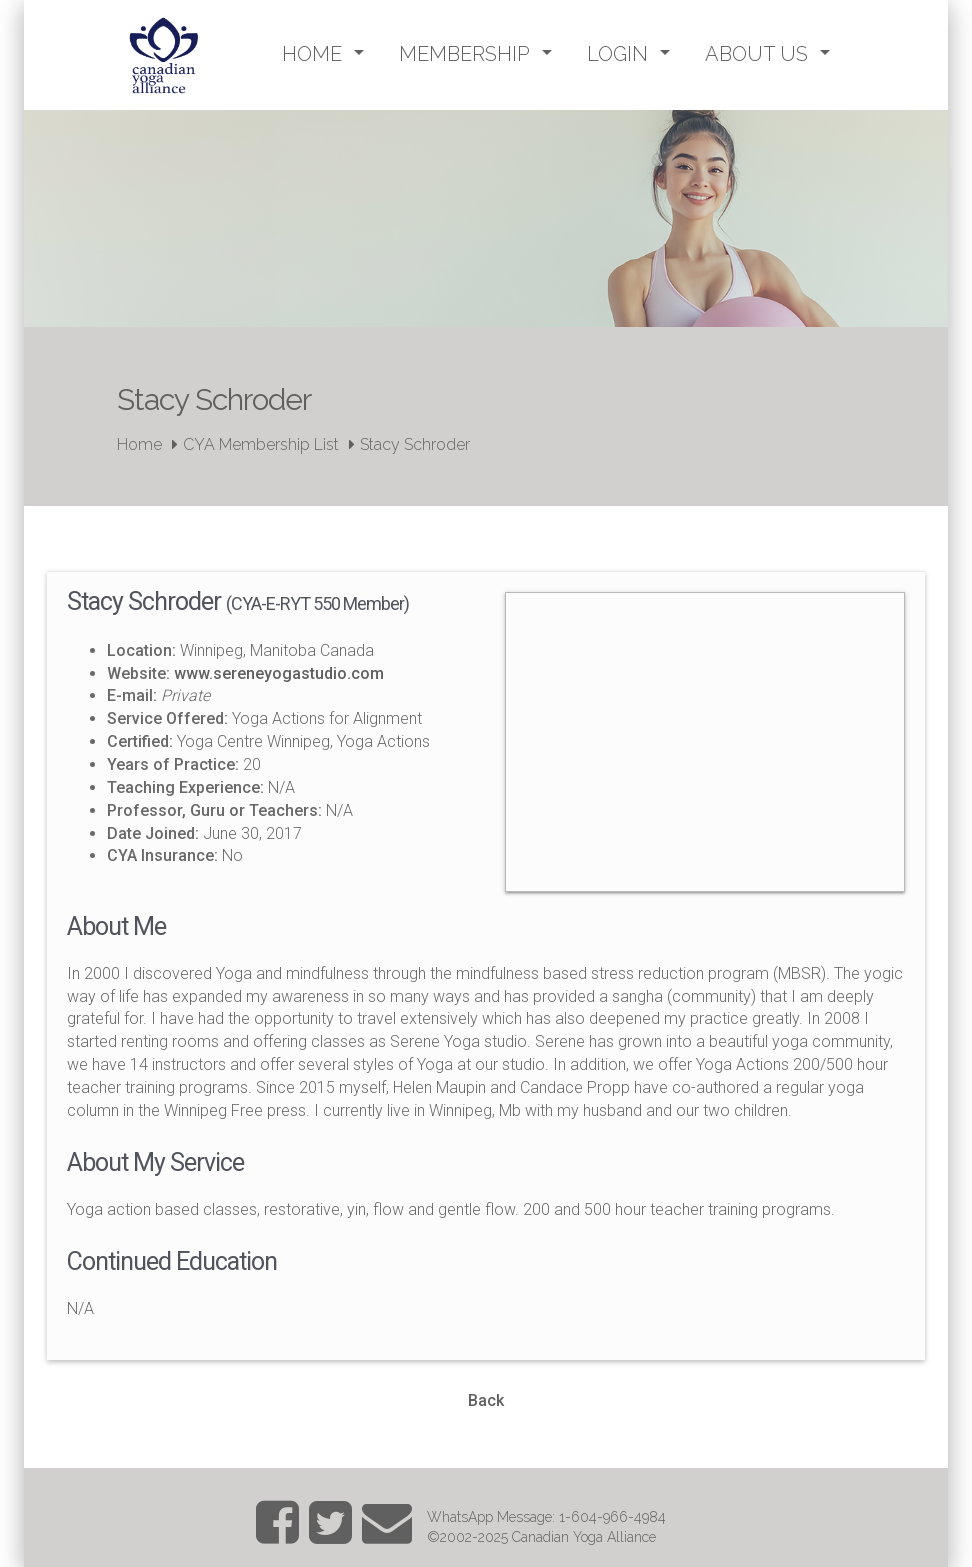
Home (139, 444)
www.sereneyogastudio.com (279, 673)
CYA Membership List (261, 444)
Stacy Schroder (415, 444)
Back (486, 1400)
